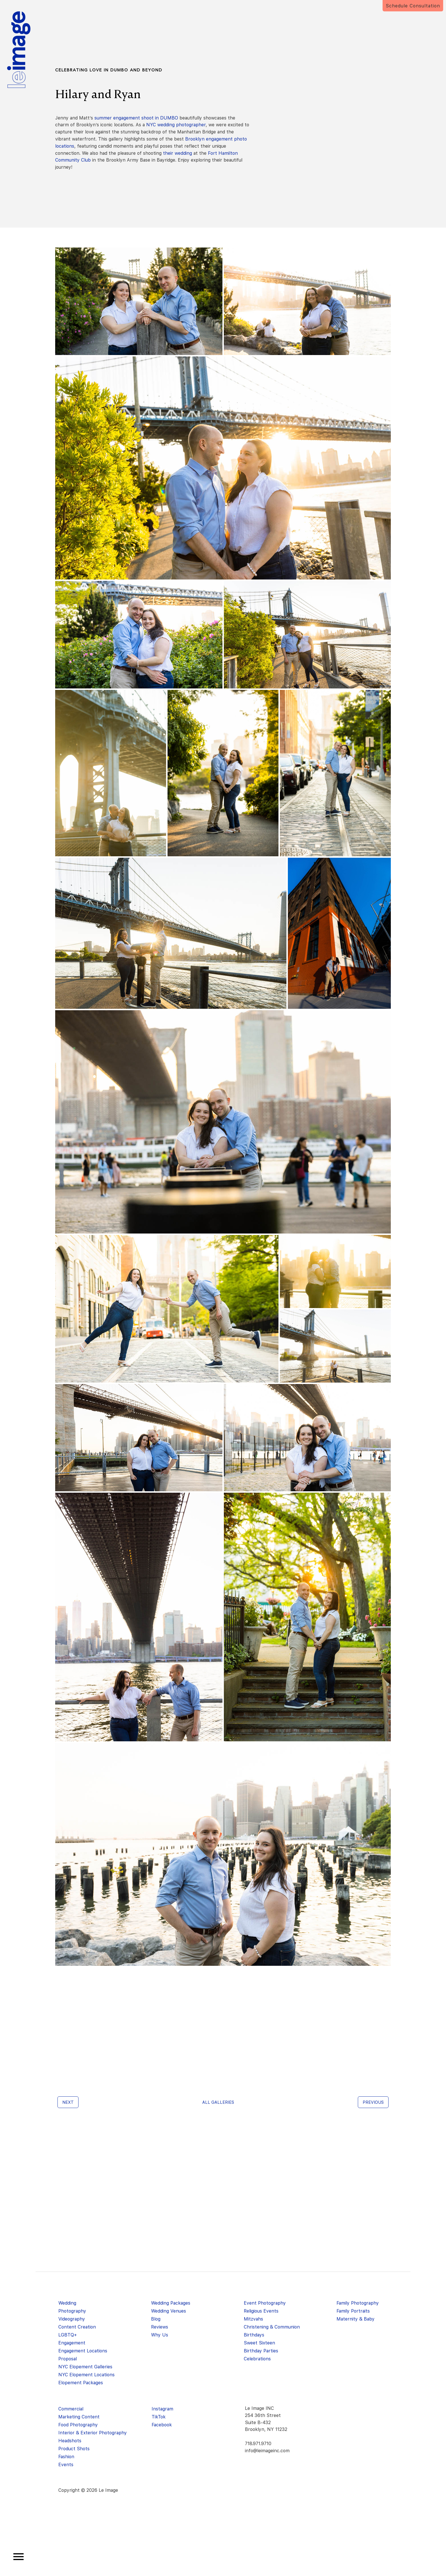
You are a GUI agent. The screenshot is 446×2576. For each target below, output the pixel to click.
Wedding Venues (168, 2311)
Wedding (67, 2303)
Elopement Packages (80, 2382)
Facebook (162, 2424)
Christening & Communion (272, 2327)
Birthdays (254, 2335)
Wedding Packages (170, 2303)
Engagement (71, 2343)
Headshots (69, 2440)
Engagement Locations (82, 2351)
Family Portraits (353, 2311)
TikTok (159, 2417)
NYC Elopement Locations (86, 2374)
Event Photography (265, 2303)
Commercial (70, 2409)
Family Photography (357, 2303)
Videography (71, 2319)
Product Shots (74, 2448)
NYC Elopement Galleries (85, 2366)
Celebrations (257, 2358)
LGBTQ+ (67, 2335)
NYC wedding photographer (176, 124)
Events (65, 2464)
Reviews (159, 2327)
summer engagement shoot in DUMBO (136, 118)
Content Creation (77, 2327)
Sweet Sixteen (259, 2343)
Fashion (66, 2456)
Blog (155, 2319)
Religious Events (261, 2311)
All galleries (218, 2102)
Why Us (159, 2335)
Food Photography (78, 2424)
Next (68, 2102)
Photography (72, 2311)
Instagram (162, 2409)
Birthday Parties (261, 2351)
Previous (373, 2102)
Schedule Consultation (413, 6)
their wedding (177, 153)
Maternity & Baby (355, 2319)
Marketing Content (79, 2417)
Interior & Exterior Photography (92, 2432)
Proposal (67, 2358)
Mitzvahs (253, 2319)
